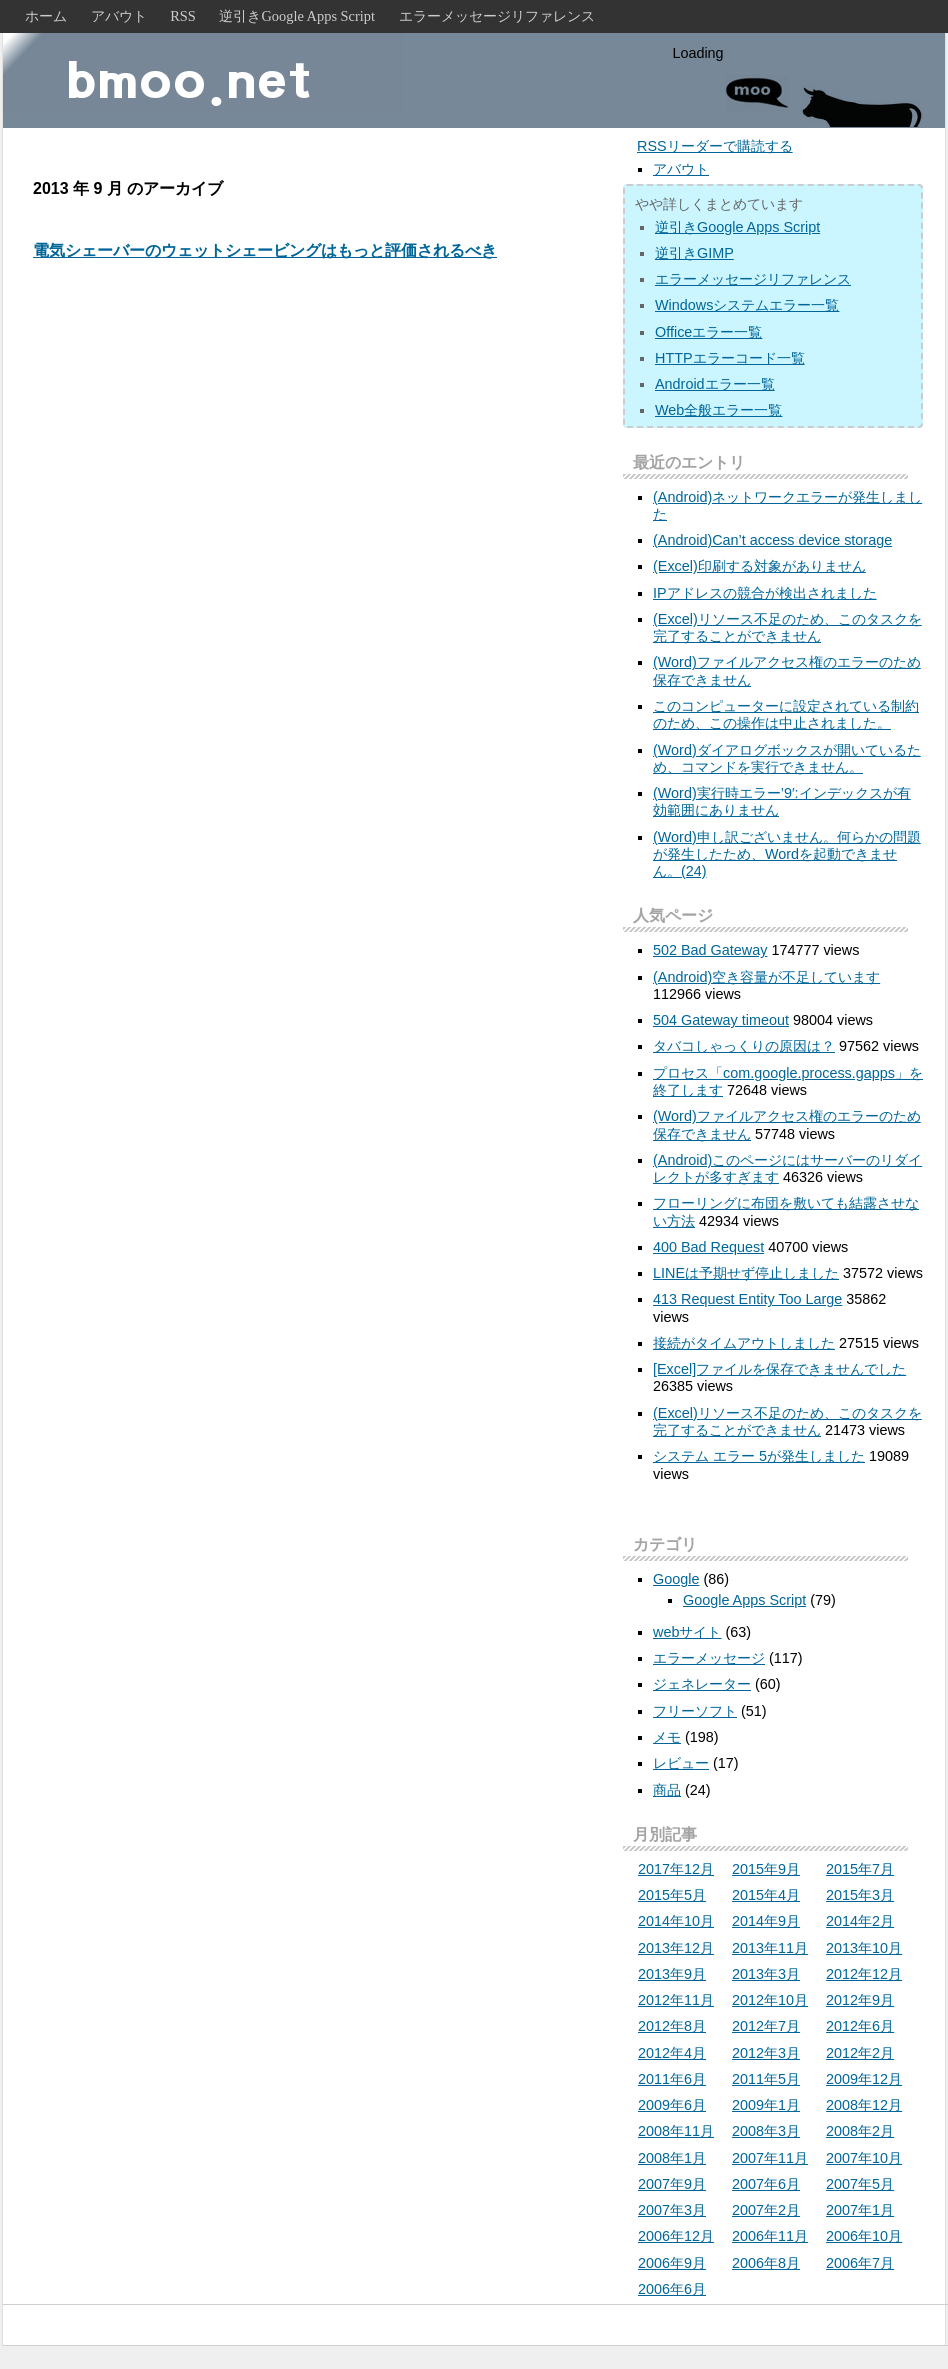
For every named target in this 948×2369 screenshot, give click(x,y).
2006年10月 (864, 2236)
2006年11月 (770, 2236)
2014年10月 (676, 1921)
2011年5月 (766, 2079)
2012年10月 (770, 2000)
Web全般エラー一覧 (718, 410)
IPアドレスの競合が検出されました (765, 593)
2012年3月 (766, 2053)
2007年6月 (766, 2184)
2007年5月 (860, 2184)
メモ (667, 1737)
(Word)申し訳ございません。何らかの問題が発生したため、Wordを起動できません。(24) (787, 854)
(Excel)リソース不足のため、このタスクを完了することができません (787, 627)
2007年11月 (770, 2158)
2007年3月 (672, 2210)
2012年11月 (676, 2000)
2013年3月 (766, 1974)
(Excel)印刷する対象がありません (759, 566)
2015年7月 (860, 1869)
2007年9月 (672, 2184)
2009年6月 (672, 2105)
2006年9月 (672, 2263)
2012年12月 (864, 1974)
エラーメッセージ (709, 1658)
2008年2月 (860, 2131)
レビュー (681, 1763)
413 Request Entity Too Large (747, 1299)
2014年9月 (766, 1921)
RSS (183, 16)
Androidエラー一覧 (715, 384)
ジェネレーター (702, 1684)
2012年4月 (672, 2053)
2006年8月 (766, 2263)
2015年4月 (766, 1895)
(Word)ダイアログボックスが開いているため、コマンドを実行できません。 (787, 758)
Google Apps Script (744, 1600)
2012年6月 (860, 2026)
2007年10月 (864, 2158)
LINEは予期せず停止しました (746, 1273)
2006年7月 (860, 2263)
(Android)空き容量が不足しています (766, 977)
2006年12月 (676, 2236)
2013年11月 (770, 1948)
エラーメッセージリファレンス (497, 16)
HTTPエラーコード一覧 (730, 358)
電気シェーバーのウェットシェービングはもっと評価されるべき (265, 250)
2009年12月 (864, 2079)
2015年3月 (860, 1895)
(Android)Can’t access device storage (772, 540)
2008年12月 (864, 2105)
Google (676, 1579)
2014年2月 (860, 1921)
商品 (667, 1790)
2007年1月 (860, 2210)
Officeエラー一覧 (708, 332)
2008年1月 (672, 2158)
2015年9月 (766, 1869)
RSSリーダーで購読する (715, 146)
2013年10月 (864, 1948)
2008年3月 (766, 2131)
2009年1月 (766, 2105)
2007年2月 (766, 2210)
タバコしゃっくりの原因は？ (744, 1046)
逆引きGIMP (694, 253)
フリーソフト (695, 1711)
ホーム (46, 16)
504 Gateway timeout (721, 1020)
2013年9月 (672, 1974)
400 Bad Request (708, 1247)
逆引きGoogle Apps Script (297, 16)
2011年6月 (672, 2079)
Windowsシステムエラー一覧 (747, 305)
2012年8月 (672, 2026)
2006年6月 (672, 2289)
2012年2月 (860, 2053)
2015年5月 (672, 1895)
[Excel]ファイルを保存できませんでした (779, 1369)
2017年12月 (676, 1869)
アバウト (119, 16)
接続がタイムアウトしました (744, 1343)
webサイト (687, 1632)
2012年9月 (860, 2000)
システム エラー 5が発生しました (759, 1456)
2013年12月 (676, 1948)
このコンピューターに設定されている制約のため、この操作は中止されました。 (786, 714)
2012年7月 (766, 2026)
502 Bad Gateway (710, 950)
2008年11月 (676, 2131)
